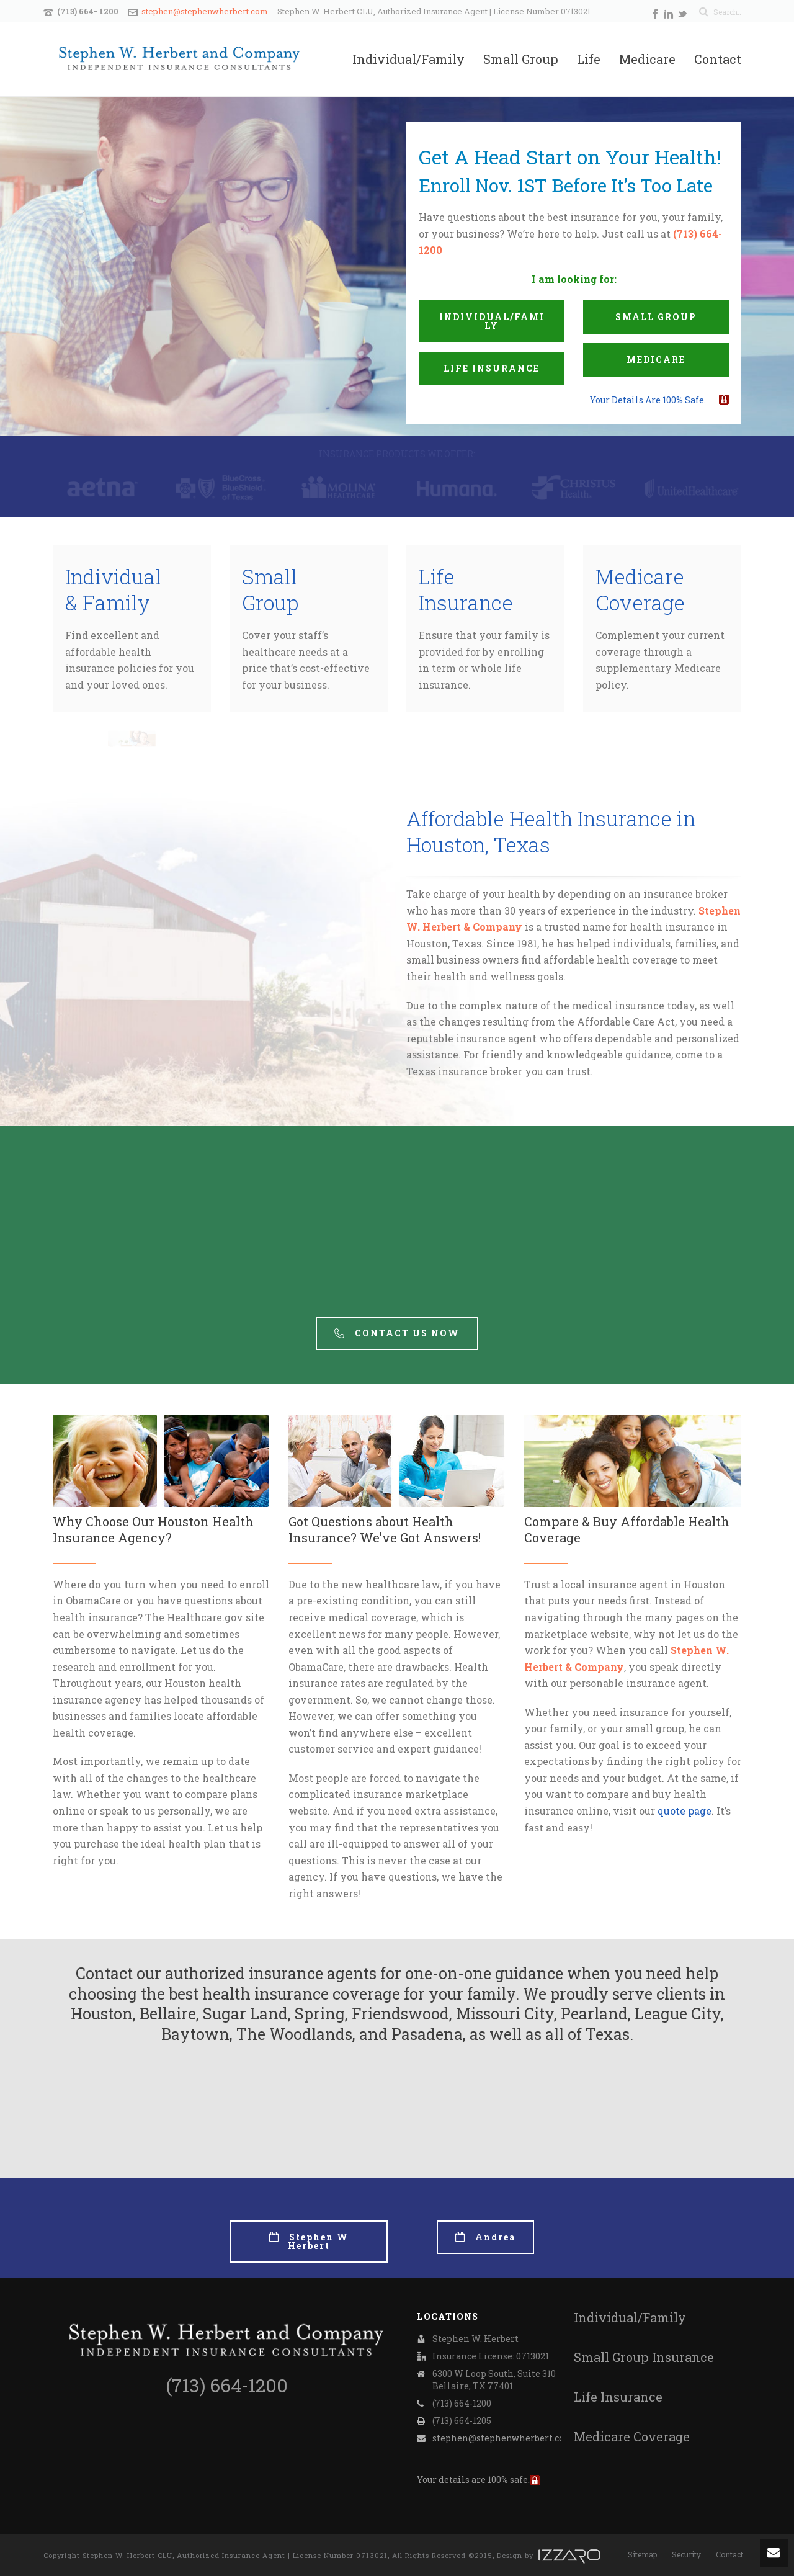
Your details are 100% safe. (648, 400)
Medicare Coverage (640, 590)
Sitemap (642, 2554)
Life (588, 59)
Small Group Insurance (644, 2357)
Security (686, 2554)
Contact (717, 59)
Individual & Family (113, 590)
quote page (684, 1810)
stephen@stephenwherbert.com (204, 11)
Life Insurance (466, 590)
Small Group (520, 59)
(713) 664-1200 (227, 2385)
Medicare (647, 59)
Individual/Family (408, 59)
